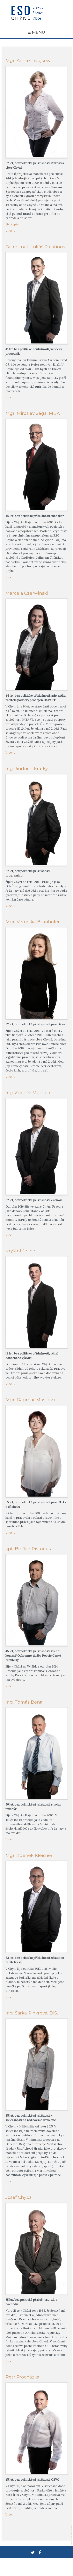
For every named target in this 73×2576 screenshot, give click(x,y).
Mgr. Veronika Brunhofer (32, 921)
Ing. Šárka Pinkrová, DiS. (31, 2013)
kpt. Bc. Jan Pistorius (28, 1548)
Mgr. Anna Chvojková (28, 60)
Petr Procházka (22, 2377)
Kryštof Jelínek (21, 1250)
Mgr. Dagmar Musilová (30, 1399)
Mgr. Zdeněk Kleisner (29, 1855)
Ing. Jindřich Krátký (26, 768)
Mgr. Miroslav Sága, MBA (32, 413)
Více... (9, 1839)
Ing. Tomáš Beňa (23, 1702)
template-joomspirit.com (72, 2535)
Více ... (10, 231)
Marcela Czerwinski (26, 593)
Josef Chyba (18, 2197)
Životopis (11, 224)
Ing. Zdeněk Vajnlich (27, 1092)
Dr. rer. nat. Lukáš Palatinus (35, 246)
